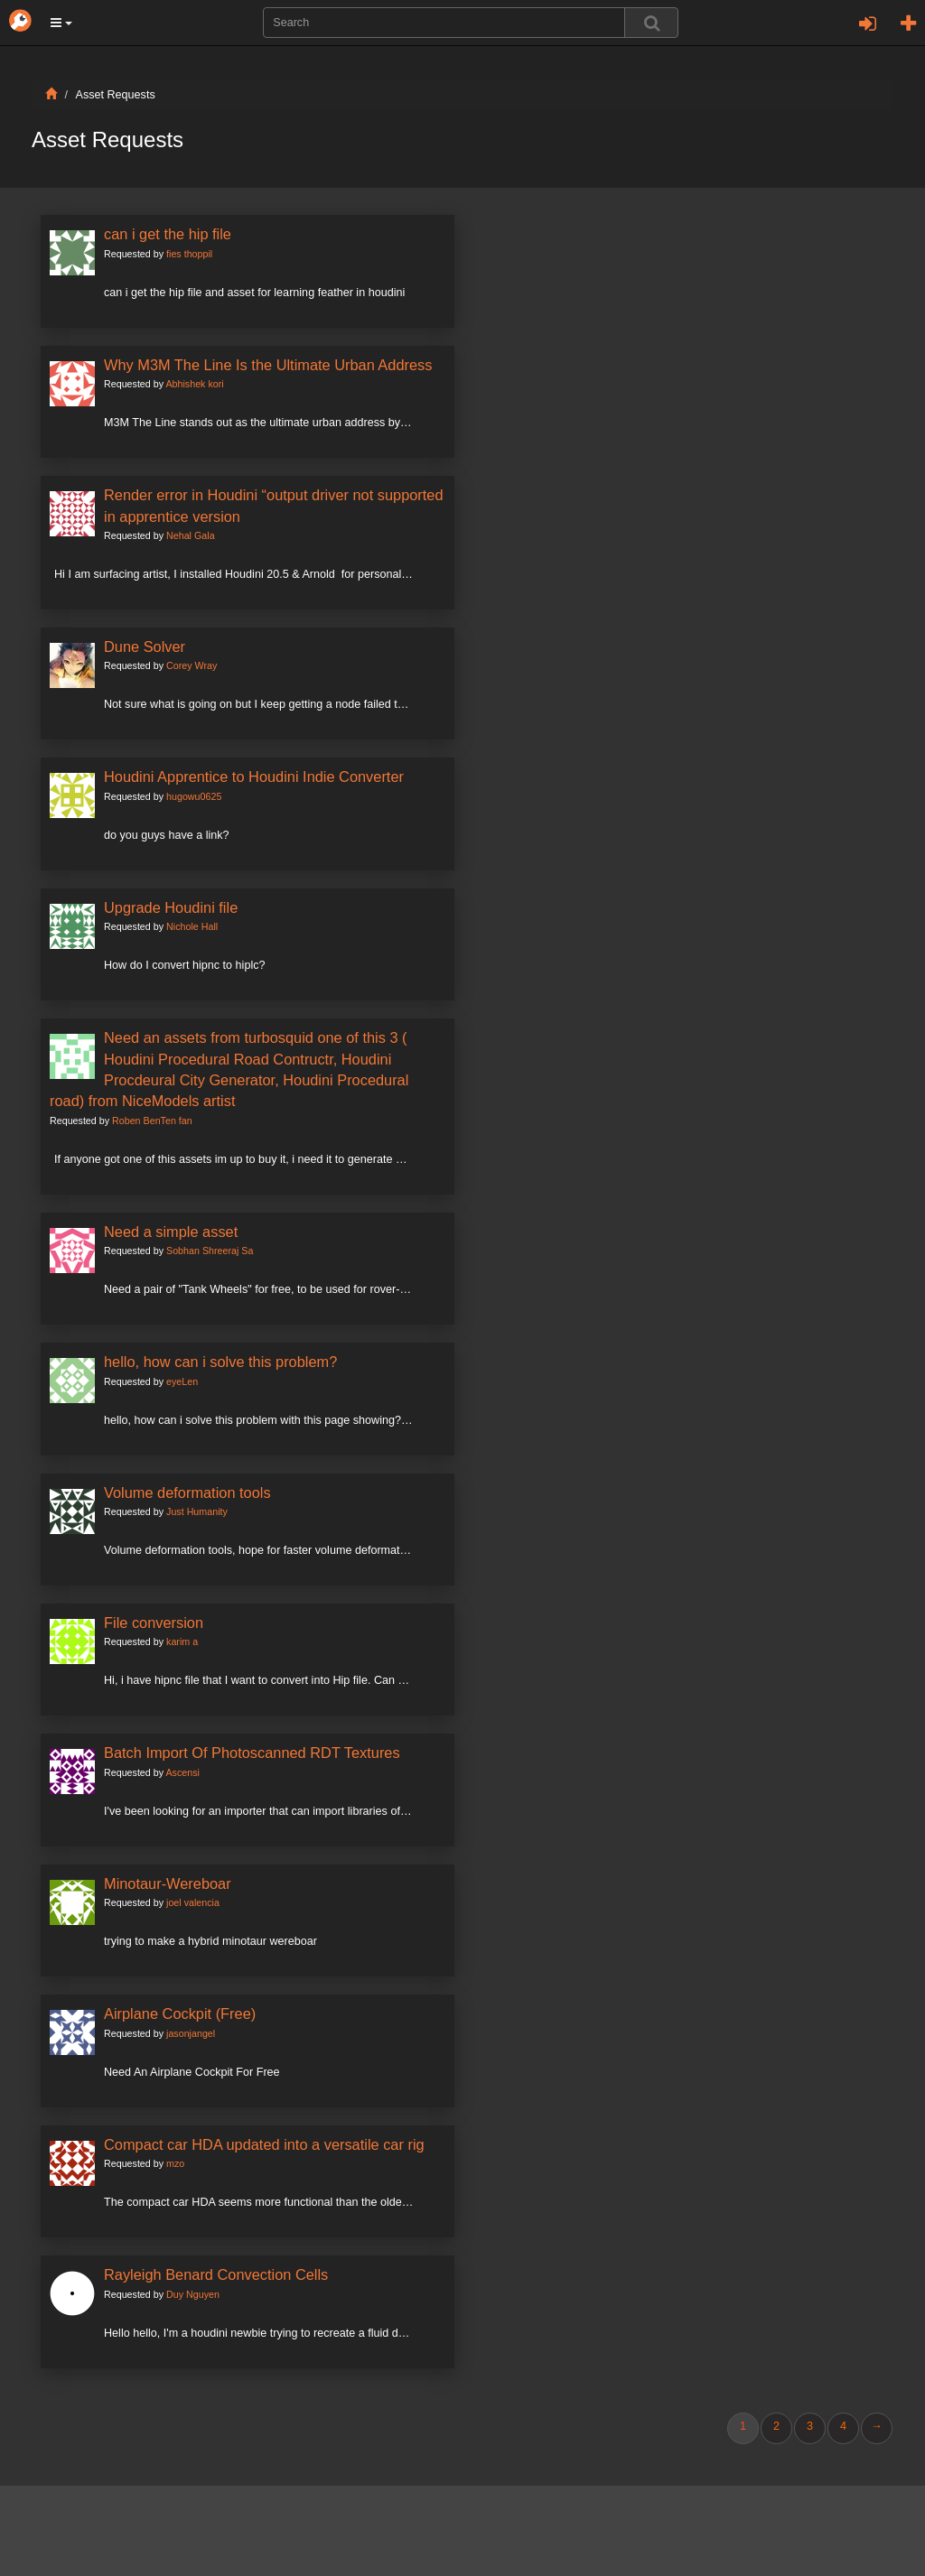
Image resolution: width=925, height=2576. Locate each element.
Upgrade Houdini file (171, 907)
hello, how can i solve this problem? (220, 1361)
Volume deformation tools (187, 1492)
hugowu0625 (193, 796)
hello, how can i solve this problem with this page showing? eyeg (266, 1420)
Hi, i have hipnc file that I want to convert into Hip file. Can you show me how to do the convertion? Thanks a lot (383, 1680)
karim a (182, 1641)
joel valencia (193, 1902)
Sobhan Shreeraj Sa (209, 1250)
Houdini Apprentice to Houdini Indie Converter (254, 776)
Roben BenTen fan (152, 1120)
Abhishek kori (194, 383)
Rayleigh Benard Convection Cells (216, 2274)
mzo (175, 2163)
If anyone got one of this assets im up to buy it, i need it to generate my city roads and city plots (293, 1159)
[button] (61, 22)
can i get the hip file (167, 234)
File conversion (153, 1622)
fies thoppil (189, 253)
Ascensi (182, 1772)
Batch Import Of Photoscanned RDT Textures (252, 1752)
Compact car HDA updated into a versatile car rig (264, 2144)
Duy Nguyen (193, 2294)
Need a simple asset (171, 1231)
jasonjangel (190, 2033)
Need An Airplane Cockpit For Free (192, 2072)
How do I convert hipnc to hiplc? (185, 965)
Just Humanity (197, 1511)
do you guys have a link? (166, 835)
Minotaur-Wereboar (167, 1883)
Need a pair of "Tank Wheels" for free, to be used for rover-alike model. (282, 1289)
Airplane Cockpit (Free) (180, 2013)
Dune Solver (144, 646)
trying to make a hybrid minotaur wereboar (210, 1941)
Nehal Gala (190, 535)
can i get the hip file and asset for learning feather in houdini (254, 292)
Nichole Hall (192, 926)
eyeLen (182, 1381)
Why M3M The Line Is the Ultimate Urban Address (268, 365)
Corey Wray (191, 665)
